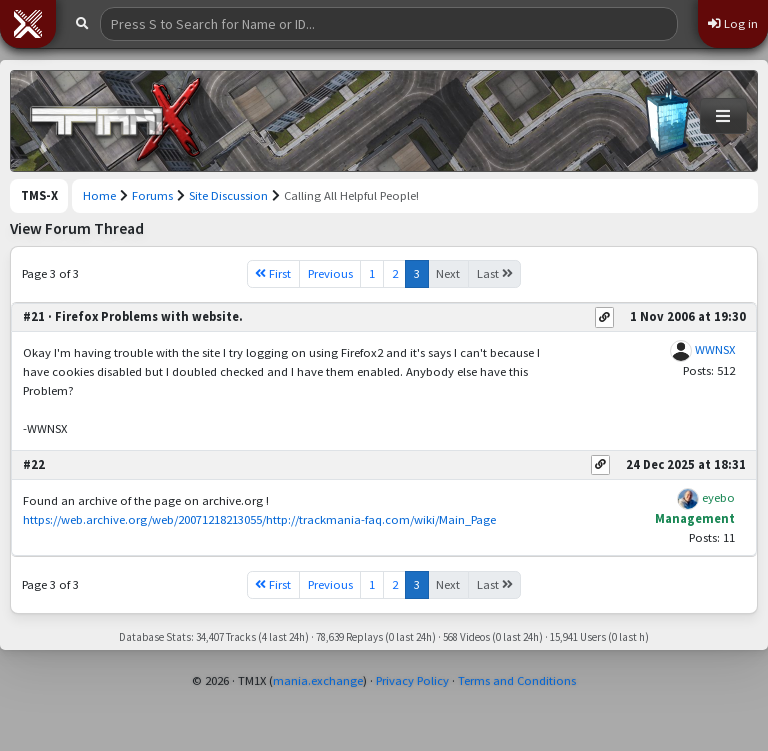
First (273, 273)
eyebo (718, 497)
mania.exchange (318, 680)
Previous (330, 273)
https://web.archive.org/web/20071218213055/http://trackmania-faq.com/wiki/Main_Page (259, 519)
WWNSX (715, 349)
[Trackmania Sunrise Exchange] (116, 121)
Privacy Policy (412, 680)
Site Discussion (228, 195)
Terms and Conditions (517, 680)
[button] (28, 24)
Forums (152, 195)
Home (99, 195)
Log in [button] (733, 23)
